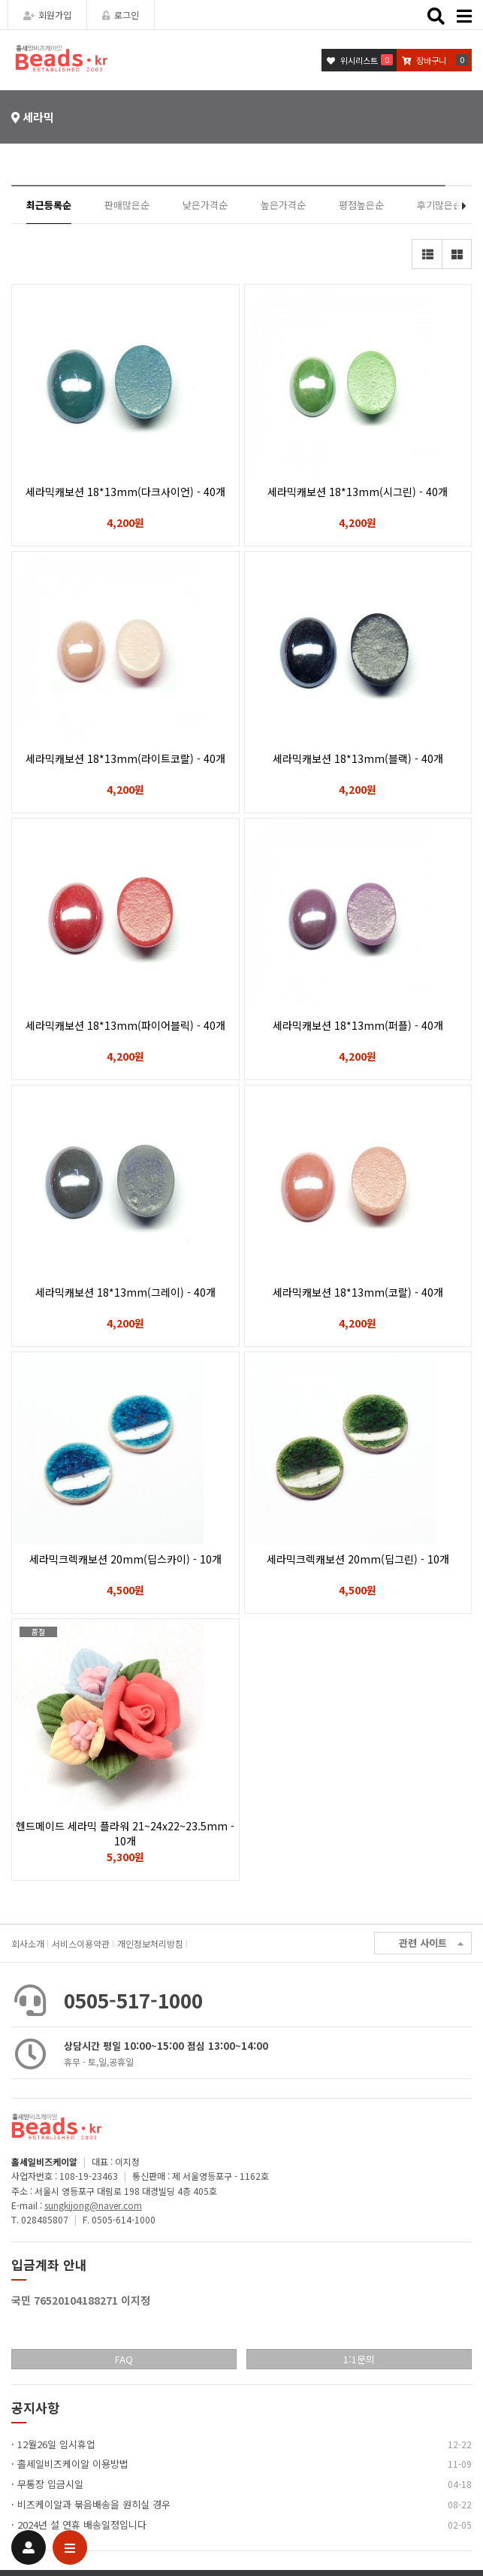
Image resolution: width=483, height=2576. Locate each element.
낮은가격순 (205, 205)
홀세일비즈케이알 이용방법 (72, 2463)
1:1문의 (359, 2359)
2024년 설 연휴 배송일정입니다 (81, 2524)
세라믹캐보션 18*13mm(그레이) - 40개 (125, 1292)
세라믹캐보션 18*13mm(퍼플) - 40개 (358, 1025)
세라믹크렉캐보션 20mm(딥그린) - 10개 (358, 1558)
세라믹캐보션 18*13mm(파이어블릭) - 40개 (125, 1025)
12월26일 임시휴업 (56, 2444)
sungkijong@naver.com (93, 2205)
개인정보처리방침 (150, 1943)
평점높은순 (361, 205)
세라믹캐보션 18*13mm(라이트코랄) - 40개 (125, 758)
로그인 (120, 14)
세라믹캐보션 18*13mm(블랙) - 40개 (358, 758)
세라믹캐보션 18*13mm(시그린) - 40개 (357, 491)
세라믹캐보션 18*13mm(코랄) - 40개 (358, 1292)
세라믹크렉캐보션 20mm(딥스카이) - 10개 (125, 1558)
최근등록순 (48, 205)
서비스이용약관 (81, 1943)
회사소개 (27, 1943)
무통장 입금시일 (50, 2484)
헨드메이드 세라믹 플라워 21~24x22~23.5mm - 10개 (125, 1833)
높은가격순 (283, 205)
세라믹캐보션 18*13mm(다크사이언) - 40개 (125, 491)
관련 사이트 (431, 1943)
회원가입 (47, 14)
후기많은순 (439, 205)
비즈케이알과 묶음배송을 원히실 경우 (94, 2504)
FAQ (124, 2359)
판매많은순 (126, 205)
